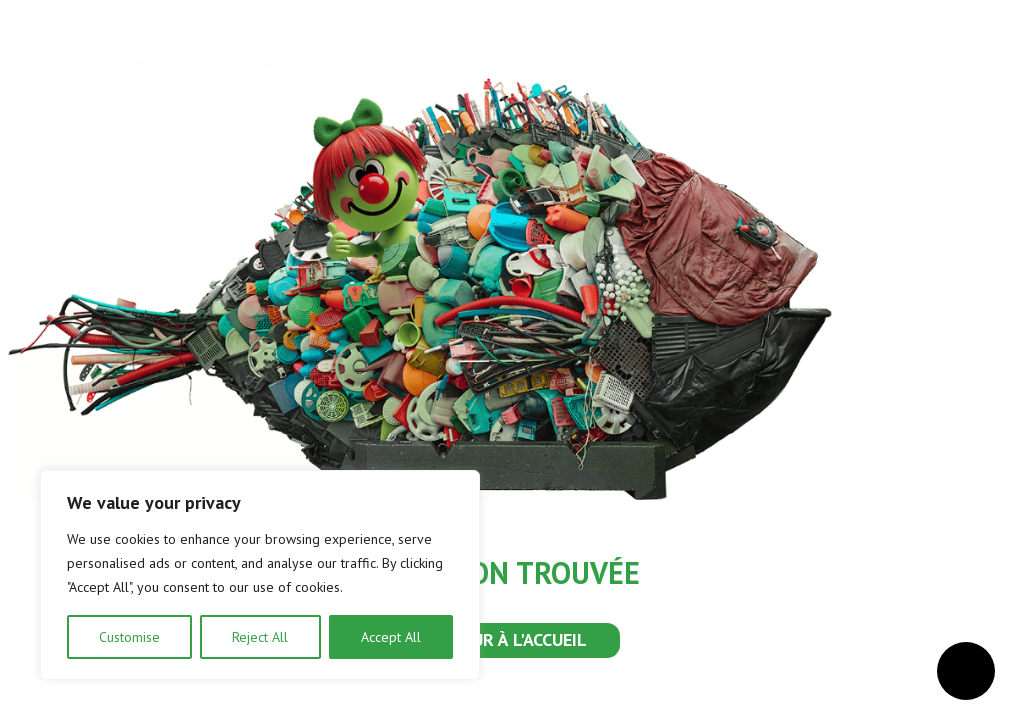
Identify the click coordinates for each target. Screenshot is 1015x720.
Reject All (260, 637)
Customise (129, 637)
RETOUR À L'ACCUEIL (508, 639)
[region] (260, 575)
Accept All (391, 637)
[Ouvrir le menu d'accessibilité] (966, 671)
